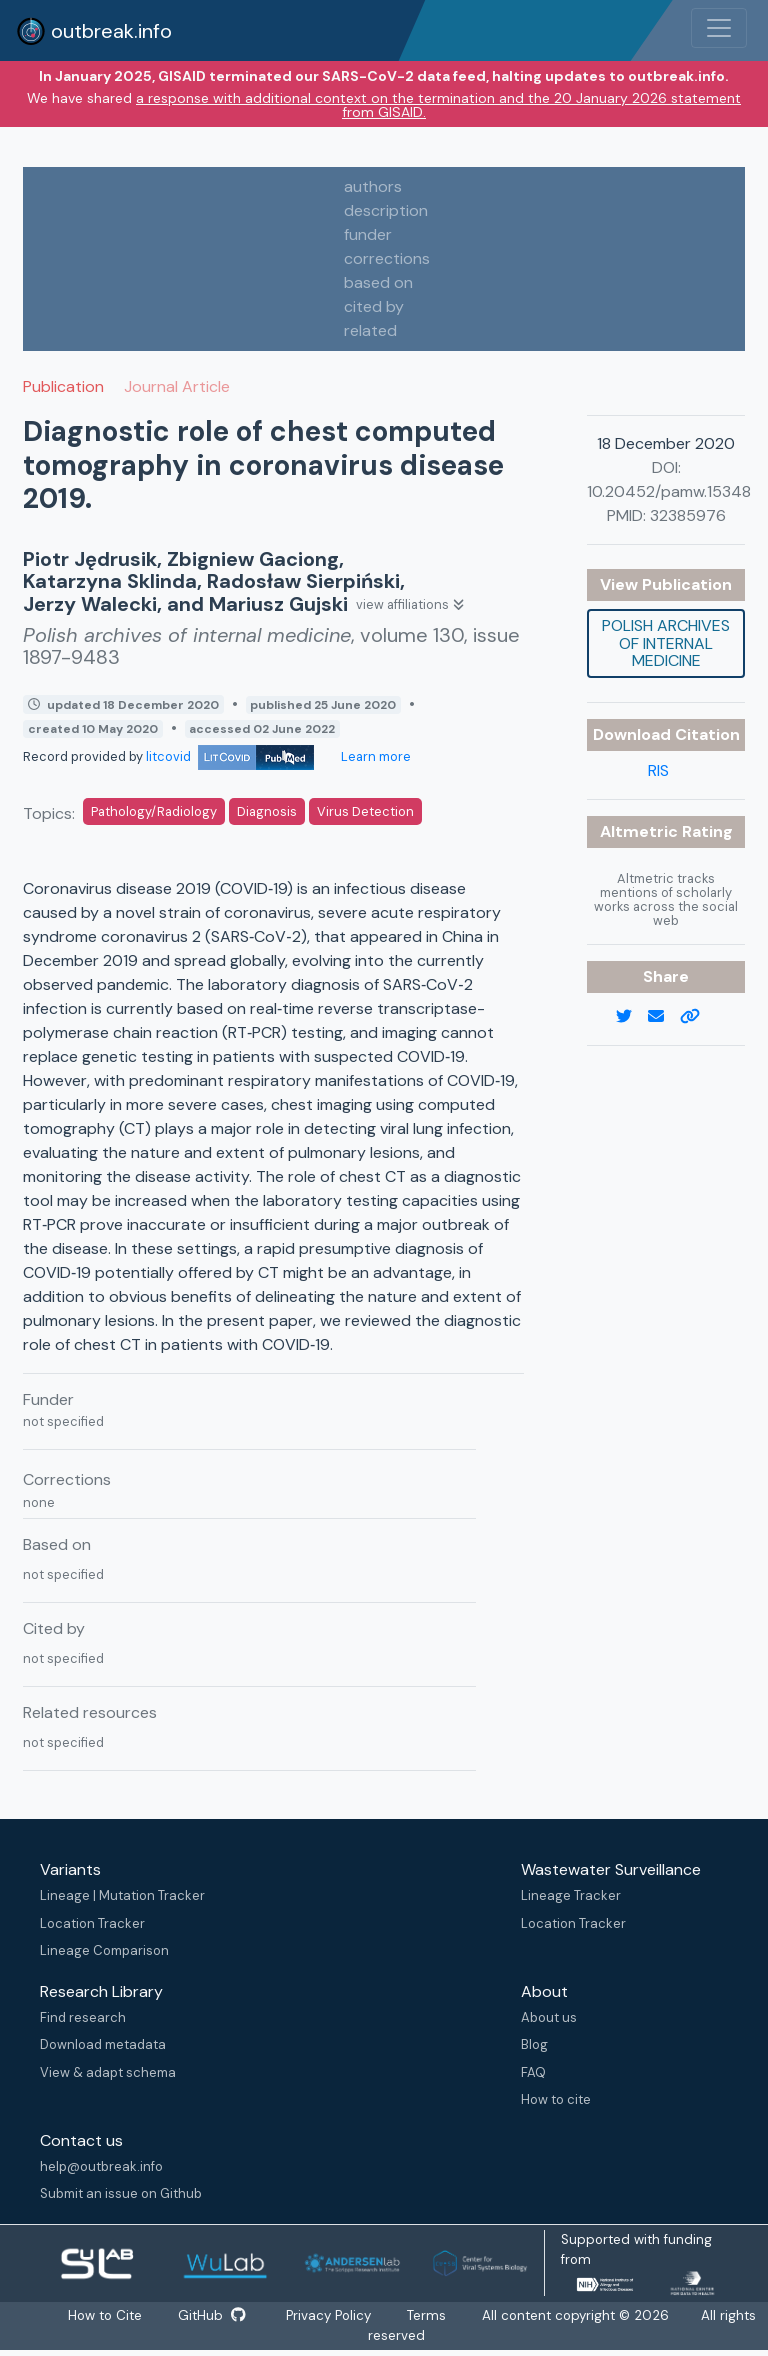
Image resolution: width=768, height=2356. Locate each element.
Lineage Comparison (104, 1950)
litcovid (230, 756)
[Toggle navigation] (719, 28)
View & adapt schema (108, 2072)
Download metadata (103, 2044)
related (370, 330)
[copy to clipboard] (698, 1017)
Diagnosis (267, 811)
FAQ (533, 2072)
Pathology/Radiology (154, 811)
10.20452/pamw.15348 (669, 491)
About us (549, 2017)
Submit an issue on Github (121, 2193)
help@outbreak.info (101, 2166)
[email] (664, 1017)
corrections (387, 258)
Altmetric (641, 831)
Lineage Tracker (571, 1895)
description (386, 210)
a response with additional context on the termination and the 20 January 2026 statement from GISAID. (438, 105)
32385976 (688, 515)
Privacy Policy (330, 2315)
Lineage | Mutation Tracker (122, 1895)
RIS (658, 770)
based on (378, 282)
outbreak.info (94, 31)
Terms (428, 2315)
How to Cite (106, 2315)
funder (368, 234)
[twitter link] (632, 1017)
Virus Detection (365, 811)
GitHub (212, 2315)
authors (373, 186)
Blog (534, 2044)
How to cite (556, 2099)
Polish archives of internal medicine (666, 643)
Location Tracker (92, 1923)
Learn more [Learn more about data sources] (374, 756)
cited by (374, 306)
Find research (83, 2017)
